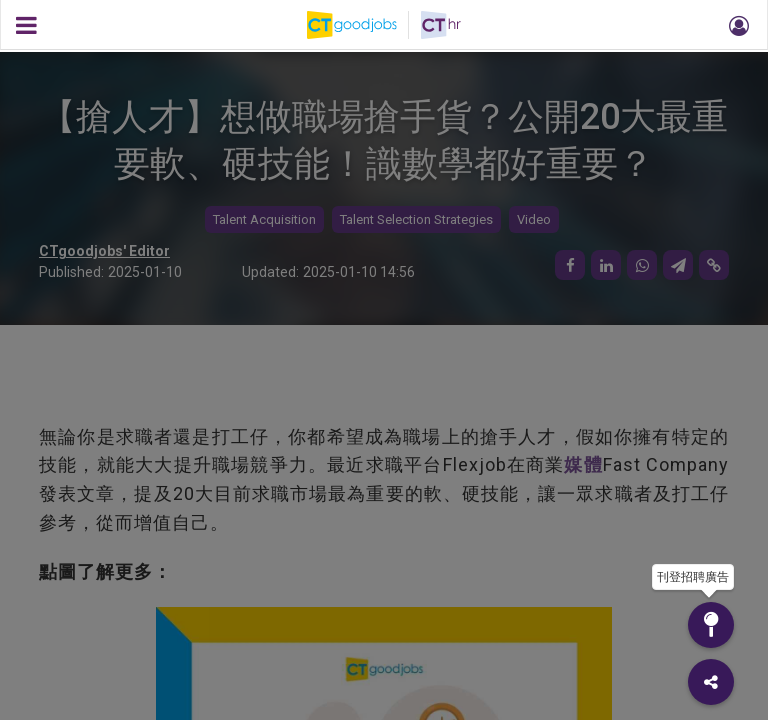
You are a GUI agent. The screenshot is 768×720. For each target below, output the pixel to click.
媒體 (583, 464)
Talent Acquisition (264, 219)
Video (534, 219)
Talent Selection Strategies (416, 219)
